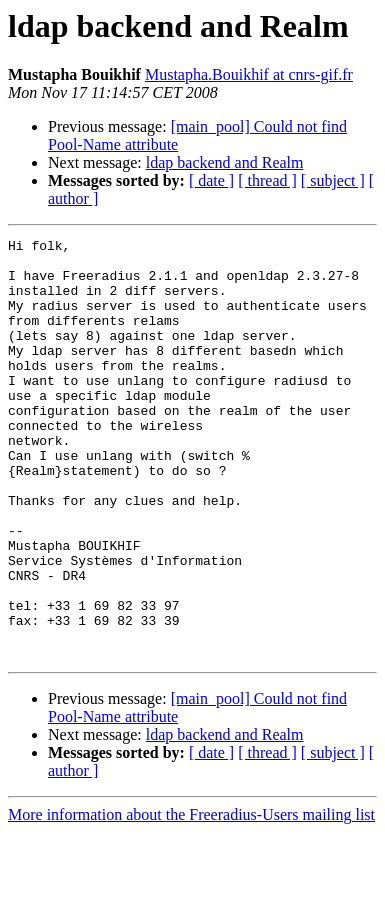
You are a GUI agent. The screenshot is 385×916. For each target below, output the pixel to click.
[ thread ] (267, 180)
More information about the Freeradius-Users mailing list (191, 898)
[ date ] (211, 180)
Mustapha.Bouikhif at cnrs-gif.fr (249, 74)
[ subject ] (333, 180)
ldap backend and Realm (225, 162)
